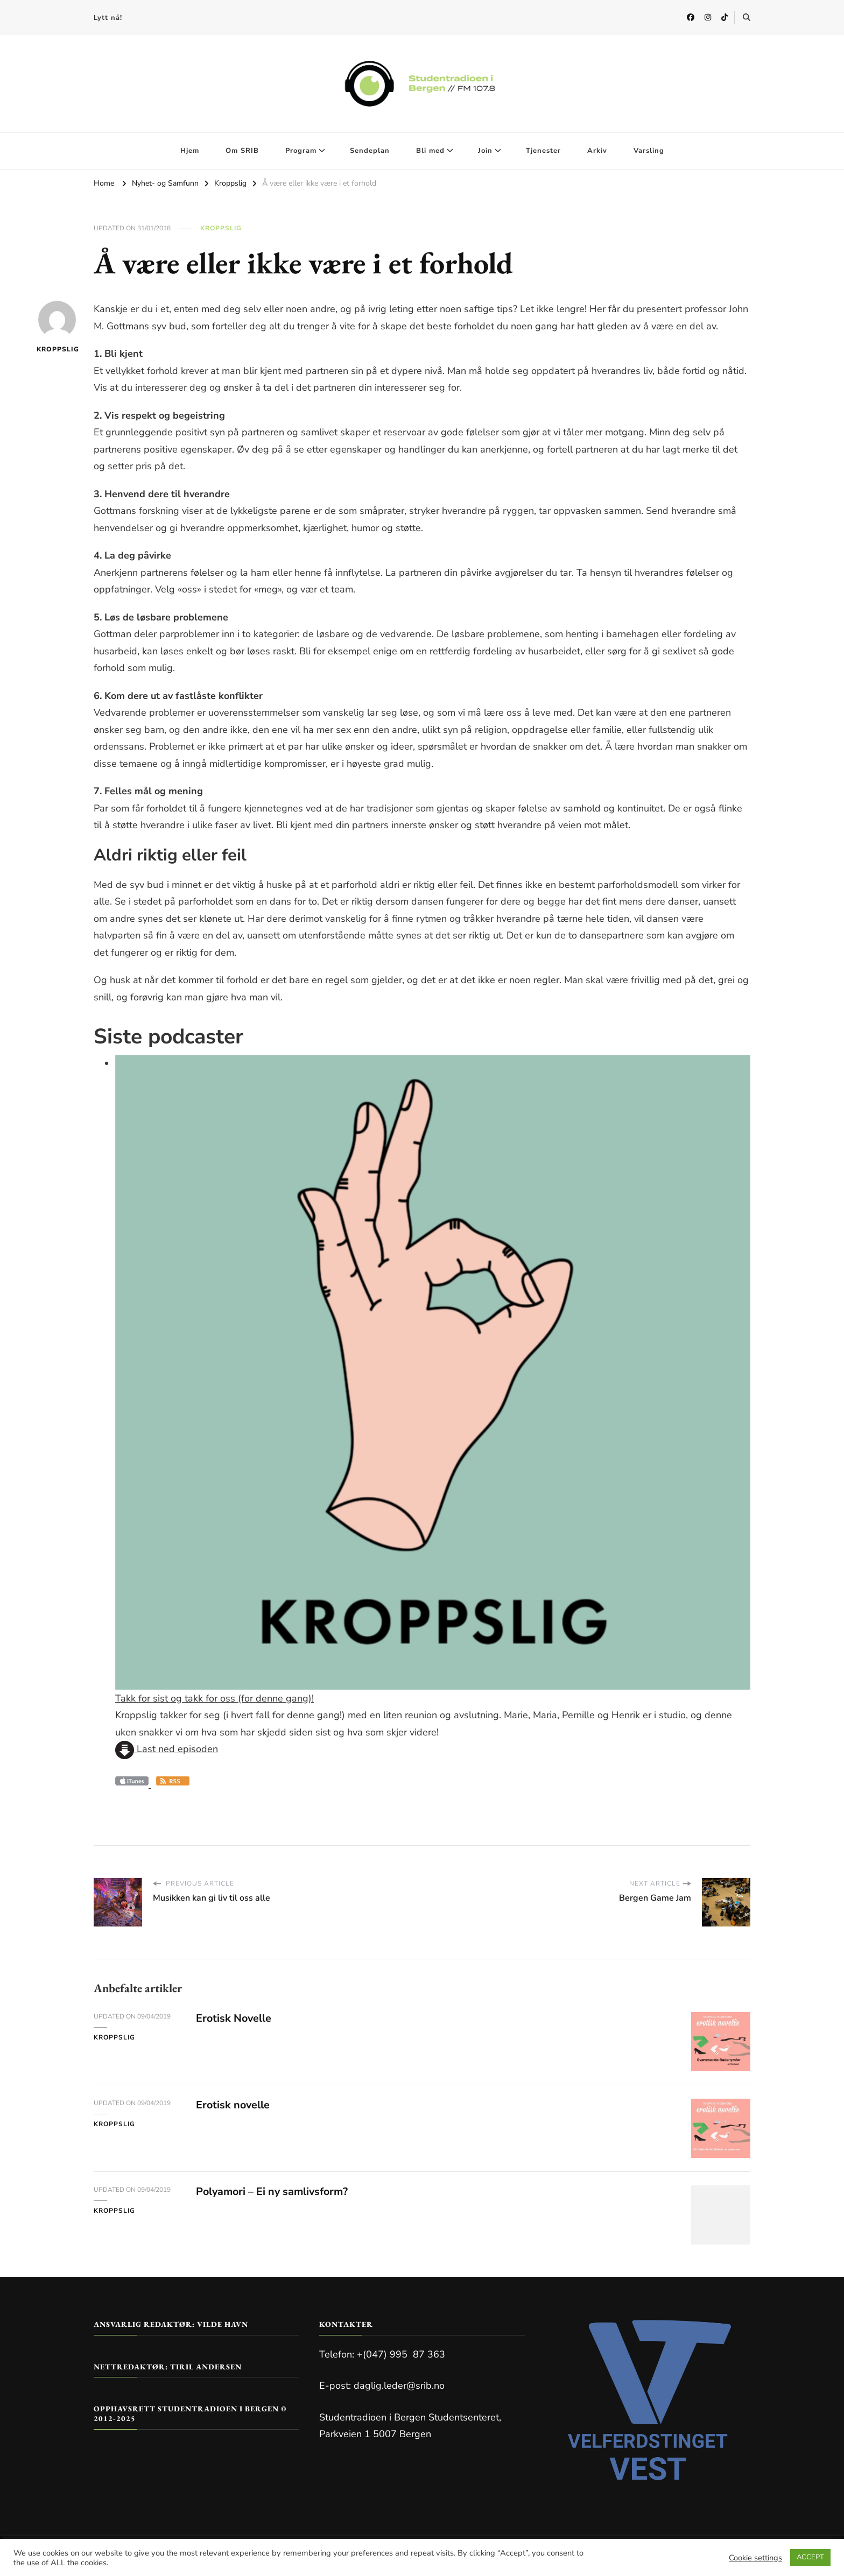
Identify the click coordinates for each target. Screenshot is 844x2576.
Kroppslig (221, 228)
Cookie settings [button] (755, 2558)
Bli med (430, 151)
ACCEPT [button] (810, 2557)
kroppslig (57, 327)
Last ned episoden (166, 1748)
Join (485, 151)
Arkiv (597, 151)
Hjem (189, 151)
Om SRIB (242, 151)
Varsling (649, 151)
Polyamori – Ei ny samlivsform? (274, 2191)
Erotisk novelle (233, 2105)
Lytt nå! (108, 18)
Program (300, 151)
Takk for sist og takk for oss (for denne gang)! (214, 1698)
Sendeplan (370, 151)
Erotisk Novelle (234, 2018)
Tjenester (543, 151)
